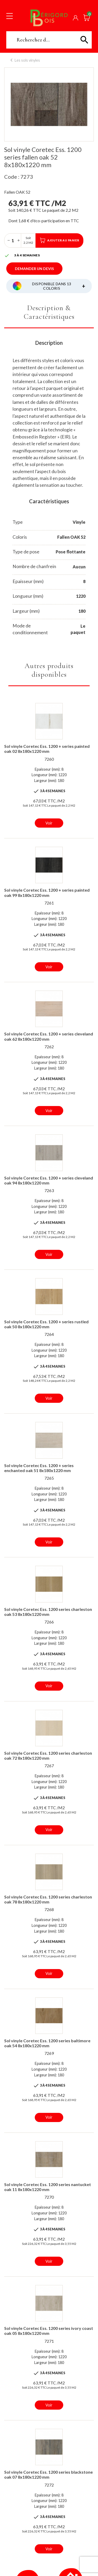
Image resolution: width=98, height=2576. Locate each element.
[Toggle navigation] (9, 15)
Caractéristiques (49, 501)
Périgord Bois (49, 17)
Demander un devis (34, 268)
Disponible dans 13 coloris (58, 286)
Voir (49, 823)
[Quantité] (12, 240)
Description (49, 343)
